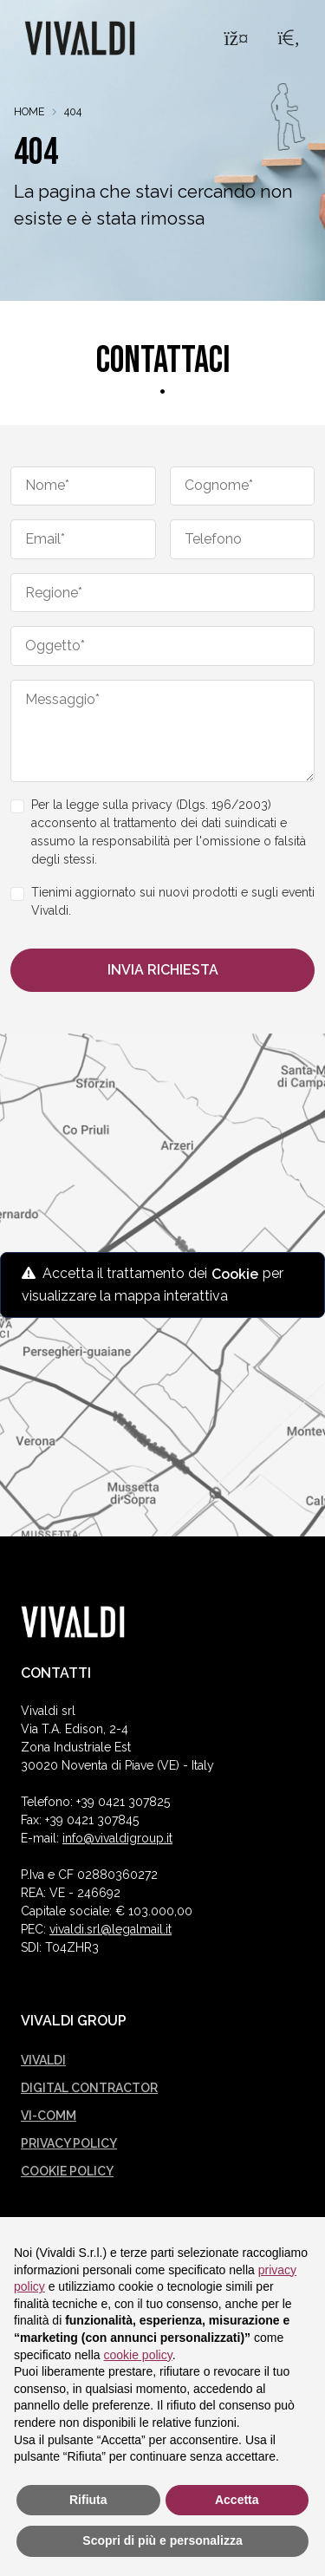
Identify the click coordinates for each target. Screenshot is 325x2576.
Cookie (234, 1274)
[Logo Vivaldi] (79, 38)
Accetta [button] (237, 2500)
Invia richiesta (162, 970)
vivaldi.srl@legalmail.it (110, 1929)
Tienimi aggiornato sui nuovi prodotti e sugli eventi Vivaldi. (173, 901)
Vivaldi (43, 2060)
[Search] (289, 38)
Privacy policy (69, 2143)
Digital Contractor (89, 2088)
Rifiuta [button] (88, 2500)
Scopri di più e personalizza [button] (162, 2540)
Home (29, 111)
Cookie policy (67, 2171)
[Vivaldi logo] (73, 1622)
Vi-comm (48, 2116)
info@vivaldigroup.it (117, 1838)
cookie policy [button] (138, 2355)
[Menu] (236, 38)
